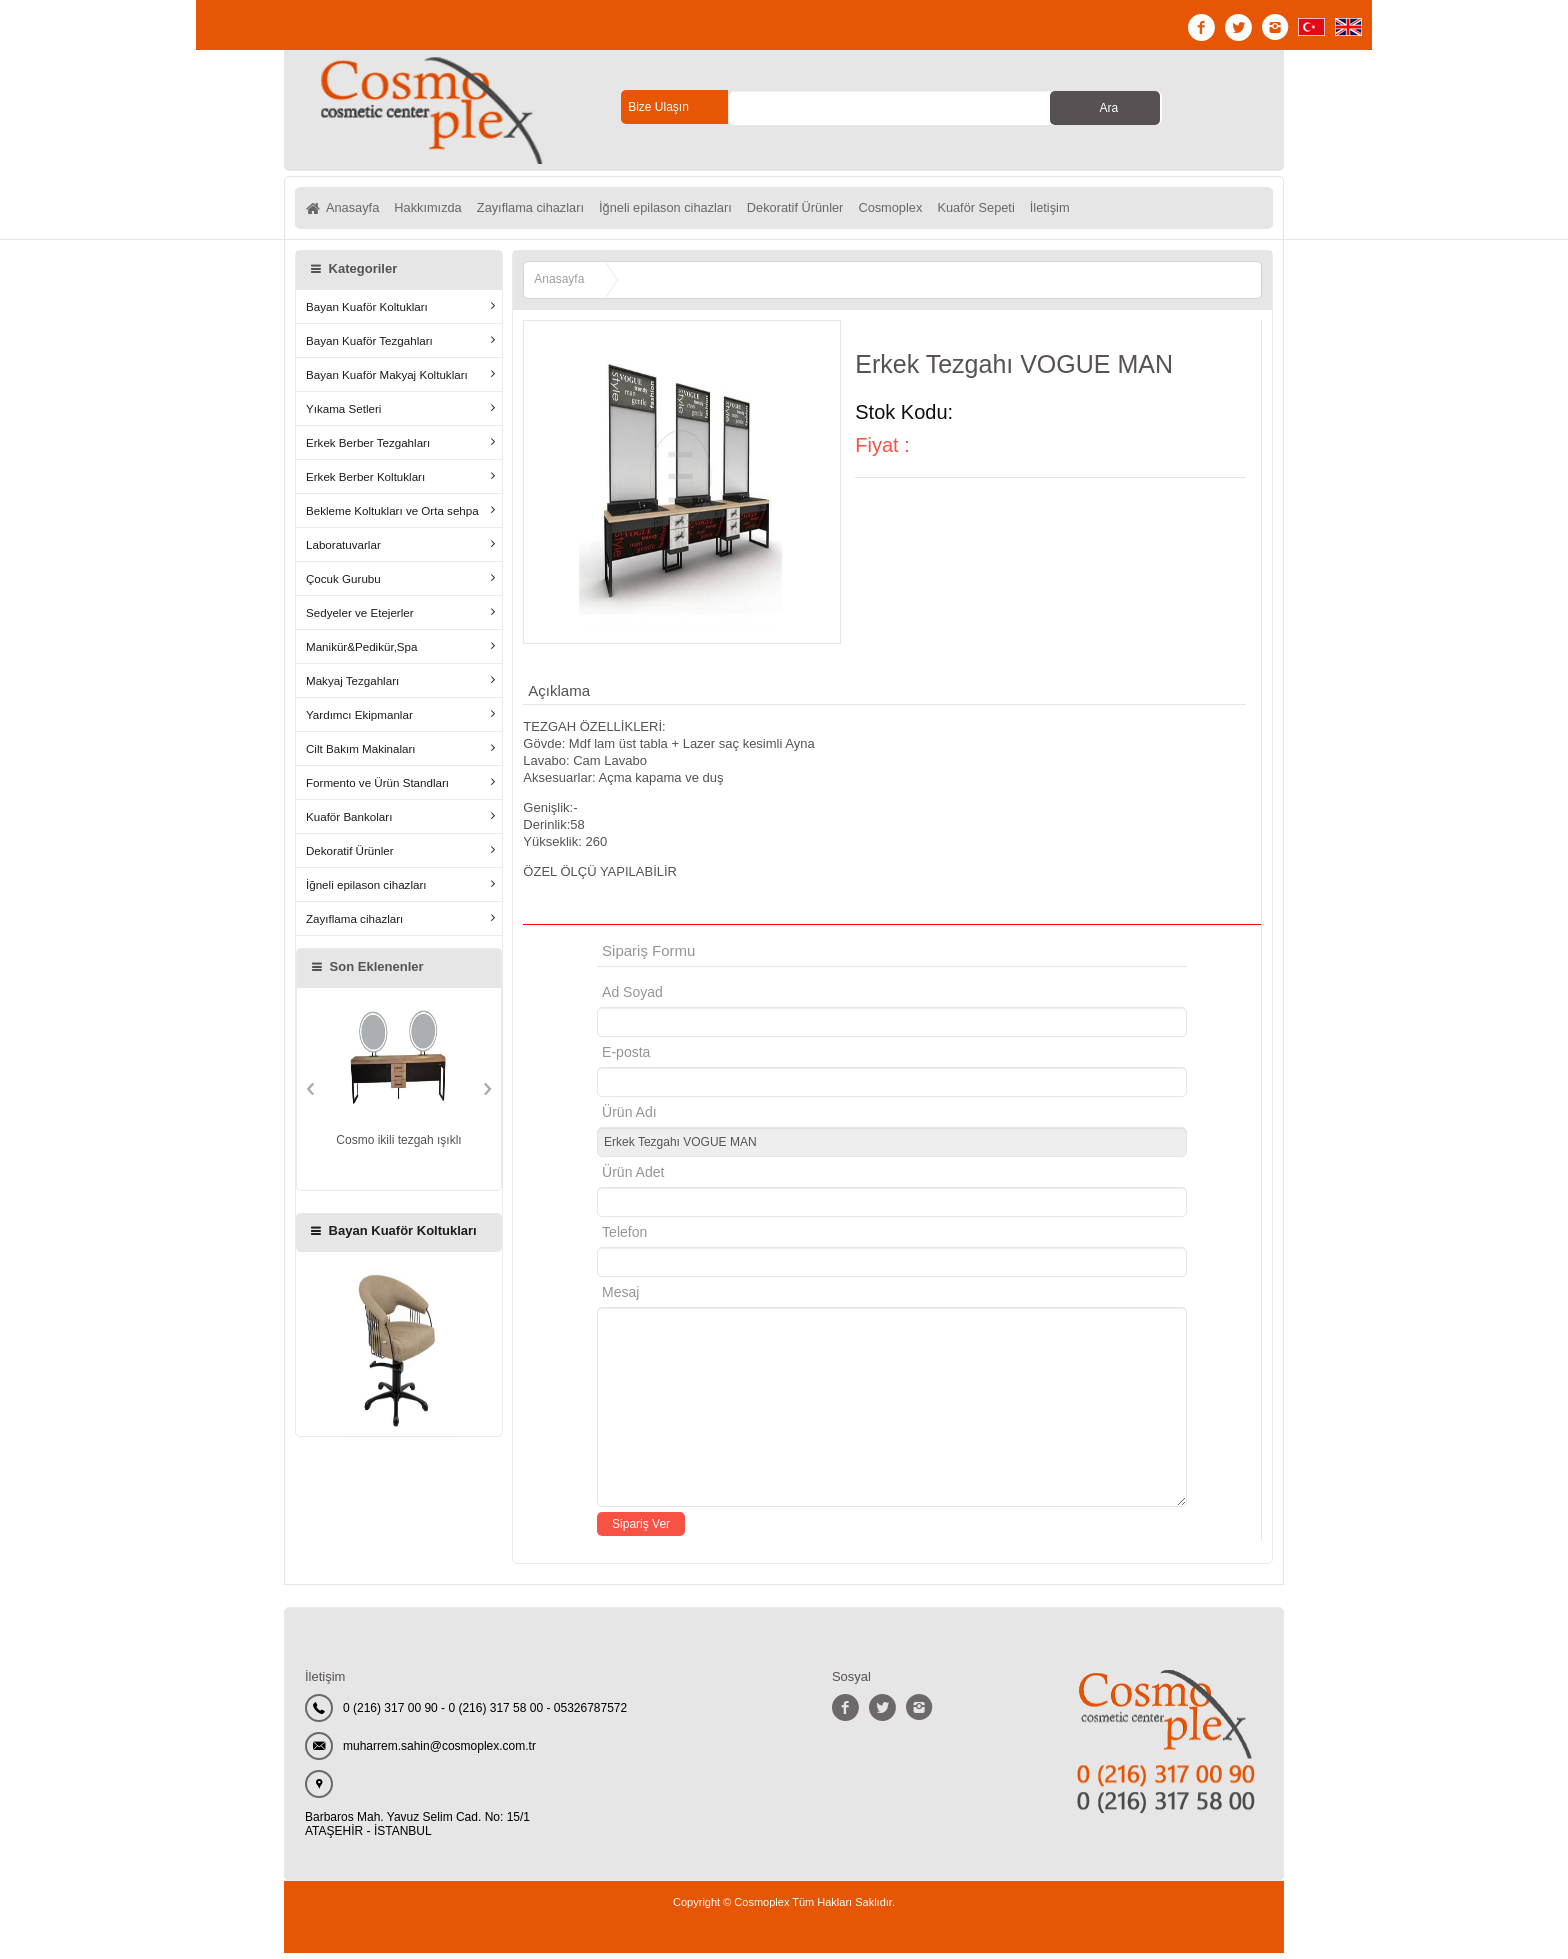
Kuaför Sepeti (1059, 211)
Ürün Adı (629, 1118)
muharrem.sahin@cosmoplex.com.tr (439, 1752)
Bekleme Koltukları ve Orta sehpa (392, 516)
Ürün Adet (633, 1178)
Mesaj (620, 1298)
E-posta (710, 1058)
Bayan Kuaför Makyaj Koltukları (387, 380)
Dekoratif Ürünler (854, 211)
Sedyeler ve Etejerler (360, 618)
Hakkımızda (441, 211)
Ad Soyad (632, 998)
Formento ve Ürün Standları (377, 788)
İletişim (1144, 211)
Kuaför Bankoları (349, 822)
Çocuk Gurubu (343, 584)
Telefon (624, 1238)
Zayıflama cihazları (556, 211)
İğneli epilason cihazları (709, 211)
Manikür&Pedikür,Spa (362, 652)
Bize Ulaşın (658, 107)
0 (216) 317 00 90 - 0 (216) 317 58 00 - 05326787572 (485, 1714)
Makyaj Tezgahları (352, 686)
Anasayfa (355, 211)
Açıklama (559, 696)
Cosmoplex (962, 211)
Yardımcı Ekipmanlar (359, 720)
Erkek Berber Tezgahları (368, 448)
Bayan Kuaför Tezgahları (369, 346)
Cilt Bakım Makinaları (361, 754)
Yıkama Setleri (343, 414)
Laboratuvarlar (343, 550)
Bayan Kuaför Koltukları (367, 312)
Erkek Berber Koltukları (365, 482)
